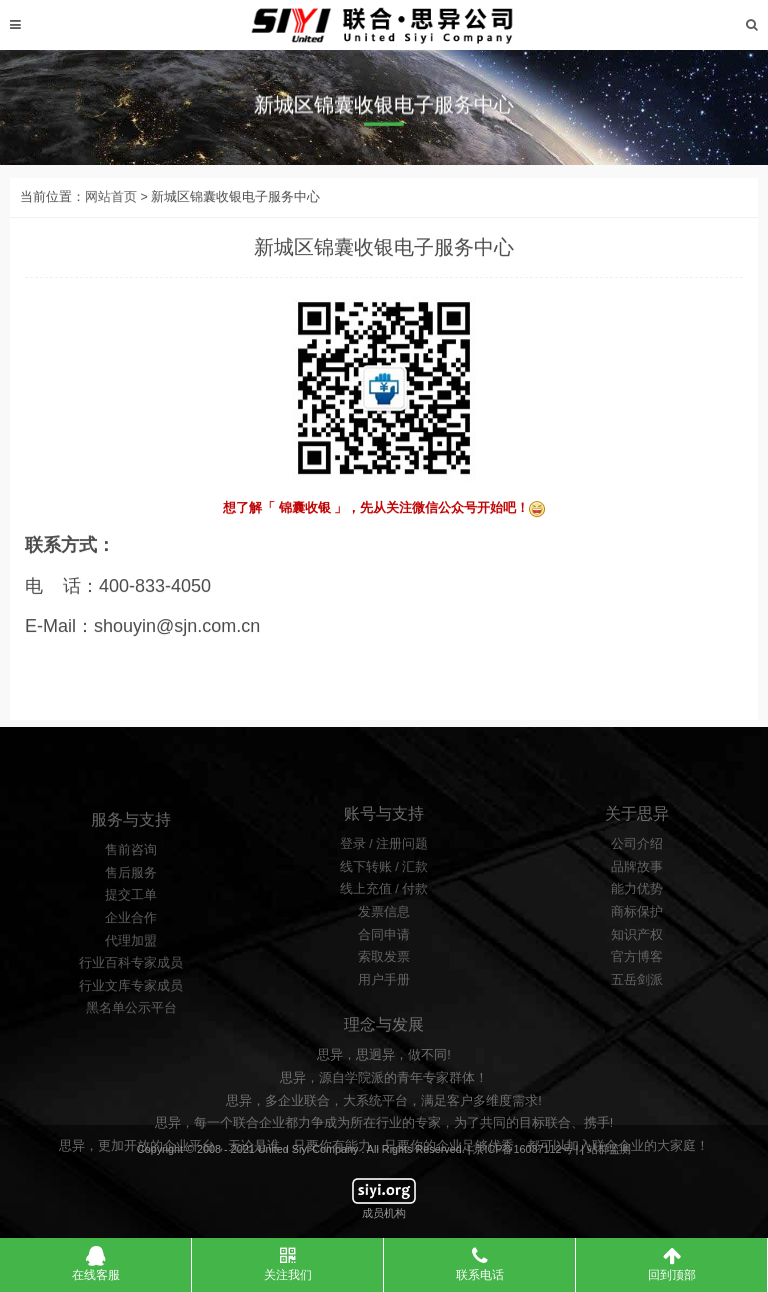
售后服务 (131, 922)
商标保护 (637, 955)
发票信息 (384, 955)
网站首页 (111, 212)
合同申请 (384, 978)
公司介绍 (637, 887)
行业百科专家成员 (131, 1012)
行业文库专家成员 (131, 1035)
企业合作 (131, 967)
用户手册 (384, 1023)
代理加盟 (131, 990)
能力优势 (637, 932)
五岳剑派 (637, 1023)
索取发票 (384, 1000)
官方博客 (637, 1000)
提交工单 (131, 944)
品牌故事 (637, 910)
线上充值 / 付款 (384, 932)
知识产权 (637, 978)
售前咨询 (131, 899)
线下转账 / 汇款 (384, 910)
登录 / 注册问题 (384, 887)
